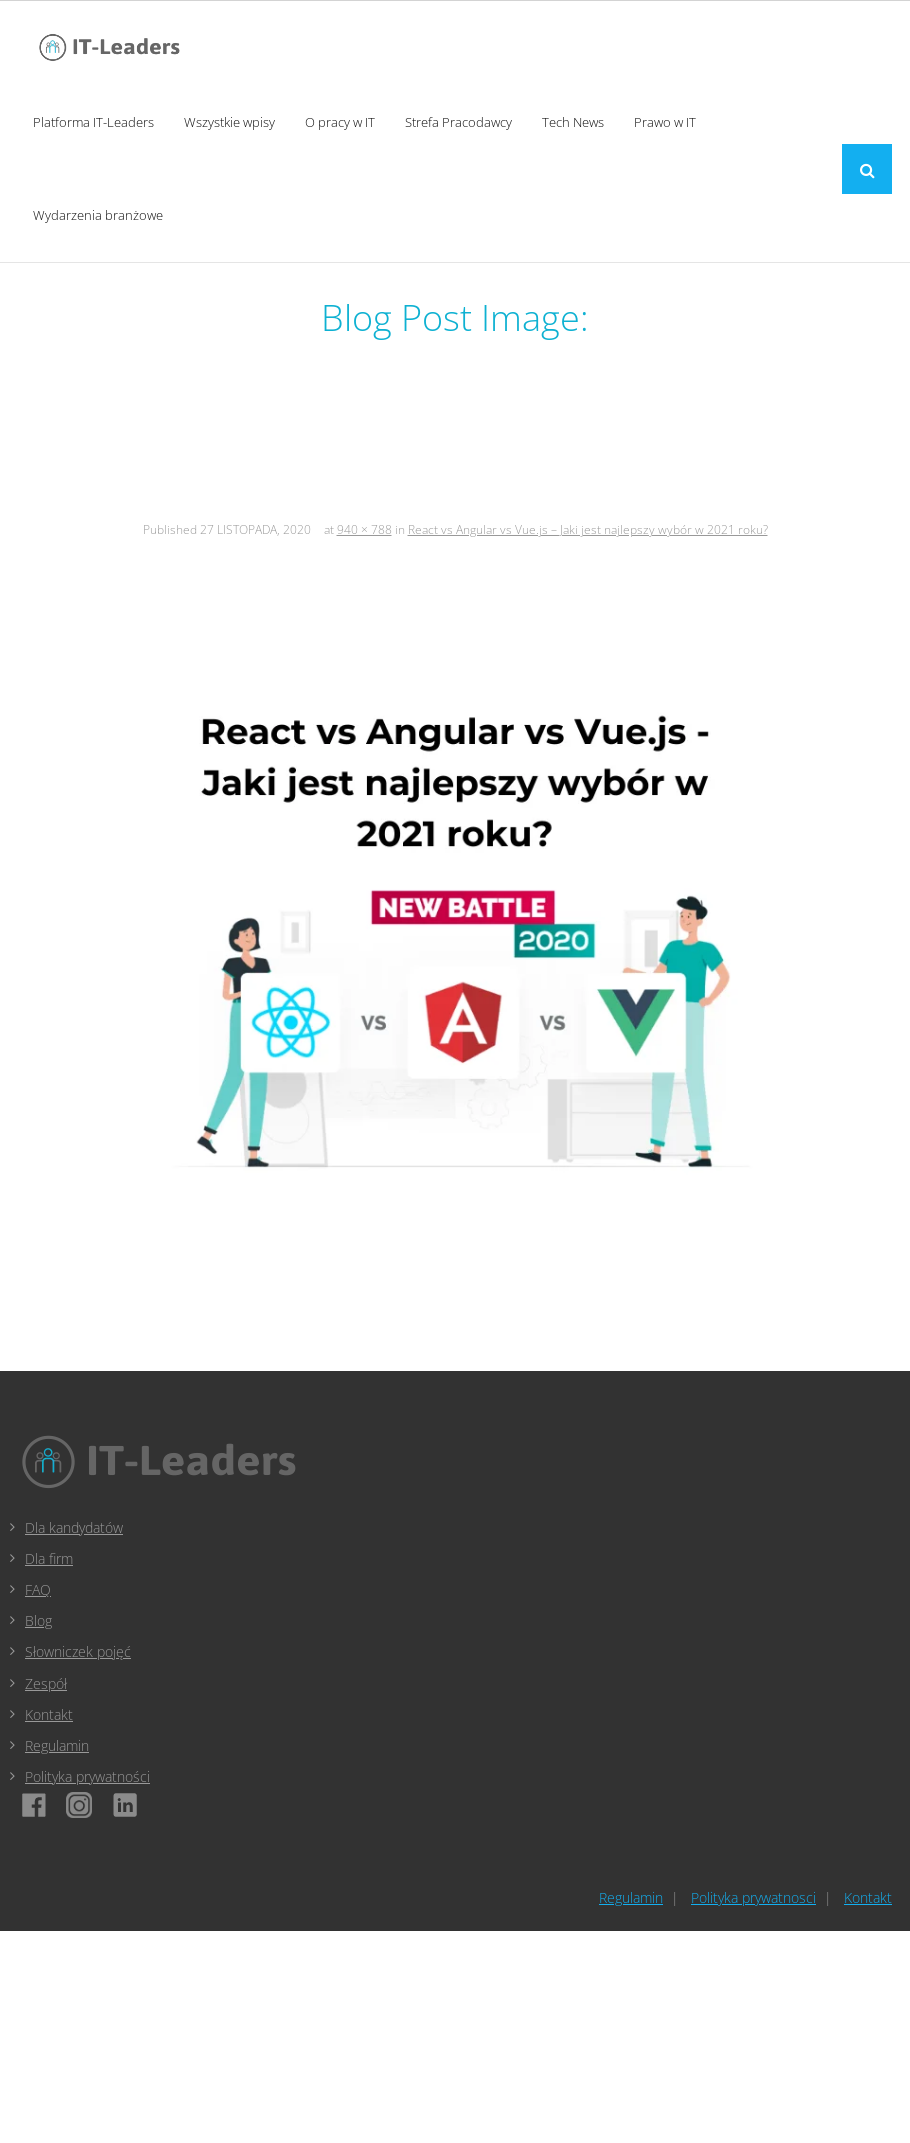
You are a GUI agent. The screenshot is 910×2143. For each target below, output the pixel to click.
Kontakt (49, 1714)
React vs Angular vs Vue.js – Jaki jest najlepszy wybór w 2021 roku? (588, 529)
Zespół (46, 1683)
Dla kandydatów (74, 1527)
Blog (38, 1620)
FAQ (38, 1589)
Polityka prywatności (87, 1776)
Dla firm (49, 1558)
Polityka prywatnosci (753, 1897)
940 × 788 (364, 529)
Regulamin (57, 1745)
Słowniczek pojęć (78, 1651)
